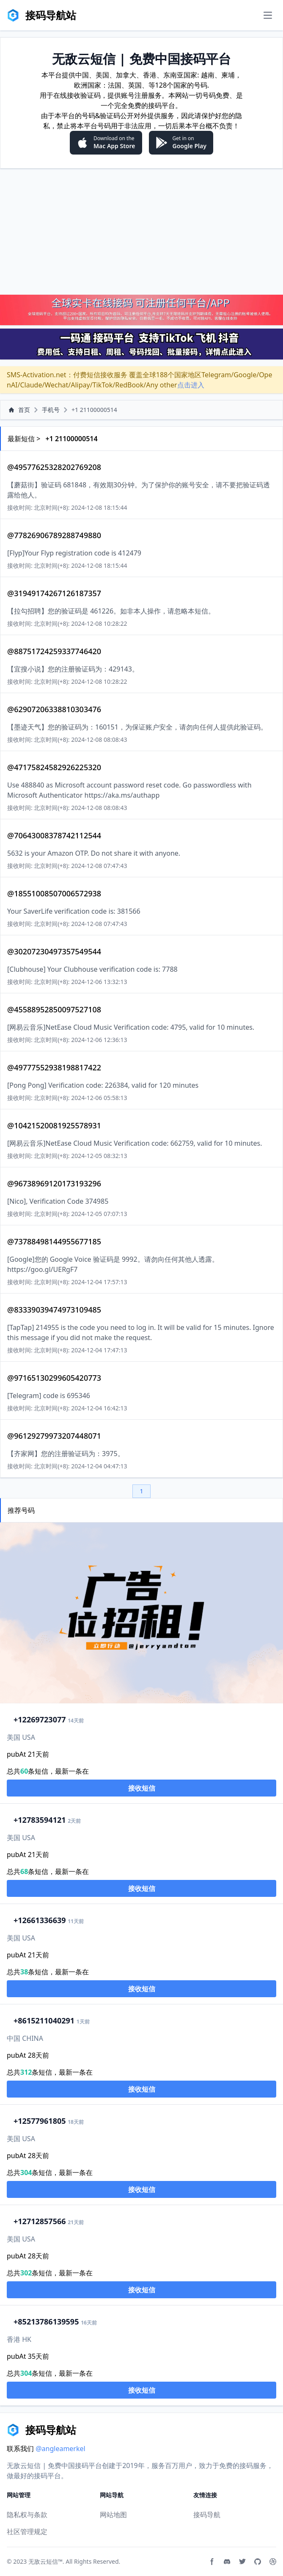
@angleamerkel (60, 2448)
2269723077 (40, 1719)
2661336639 (40, 1920)
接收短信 (141, 1788)
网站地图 (113, 2514)
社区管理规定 (27, 2531)
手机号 (51, 410)
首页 (19, 410)
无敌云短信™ (45, 2561)
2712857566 (40, 2221)
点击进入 (190, 385)
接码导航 (206, 2514)
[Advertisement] (141, 231)
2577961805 (40, 2121)
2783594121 (40, 1820)
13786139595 (46, 2321)
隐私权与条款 (27, 2514)
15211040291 (44, 2020)
